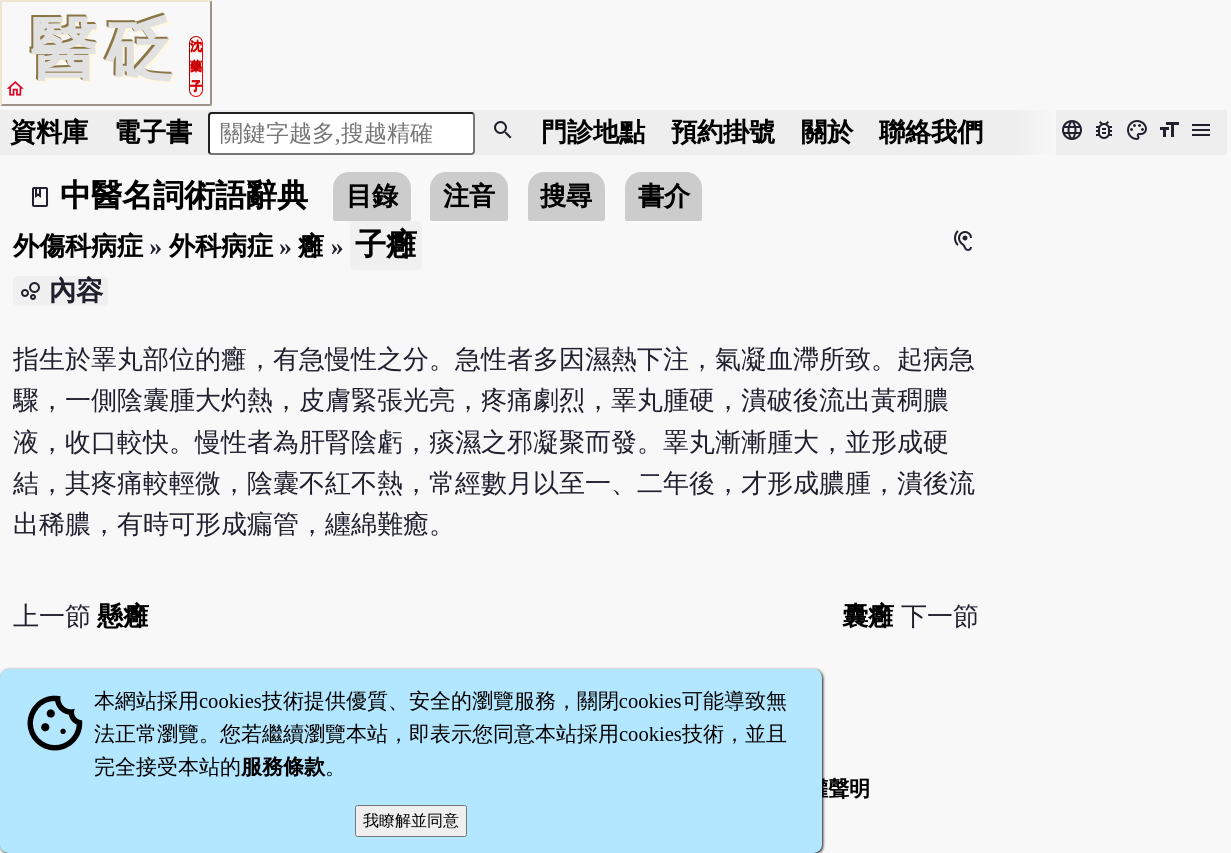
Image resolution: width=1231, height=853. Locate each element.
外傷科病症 (78, 246)
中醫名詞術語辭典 (184, 196)
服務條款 (283, 767)
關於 (827, 132)
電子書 (153, 132)
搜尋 (566, 196)
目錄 (372, 196)
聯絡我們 (931, 132)
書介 (664, 196)
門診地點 (593, 132)
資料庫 (49, 132)
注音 (469, 196)
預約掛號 (723, 132)
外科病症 (221, 246)
